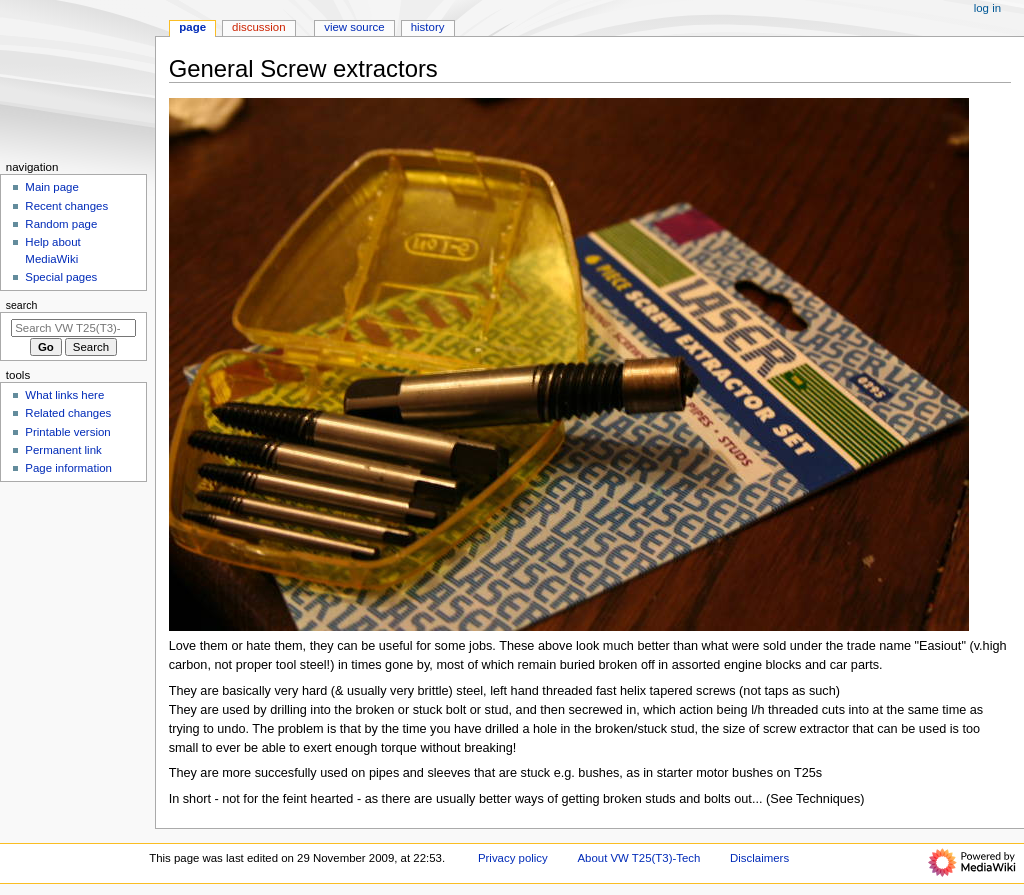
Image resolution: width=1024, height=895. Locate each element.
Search (22, 305)
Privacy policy (513, 858)
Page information (68, 468)
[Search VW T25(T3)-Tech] (73, 328)
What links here (64, 395)
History (428, 27)
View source (354, 27)
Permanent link (63, 450)
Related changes (68, 413)
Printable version (67, 432)
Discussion (258, 27)
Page (192, 27)
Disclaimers (759, 858)
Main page (52, 187)
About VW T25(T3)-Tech (638, 858)
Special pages (61, 277)
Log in (987, 8)
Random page (61, 224)
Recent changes (66, 206)
